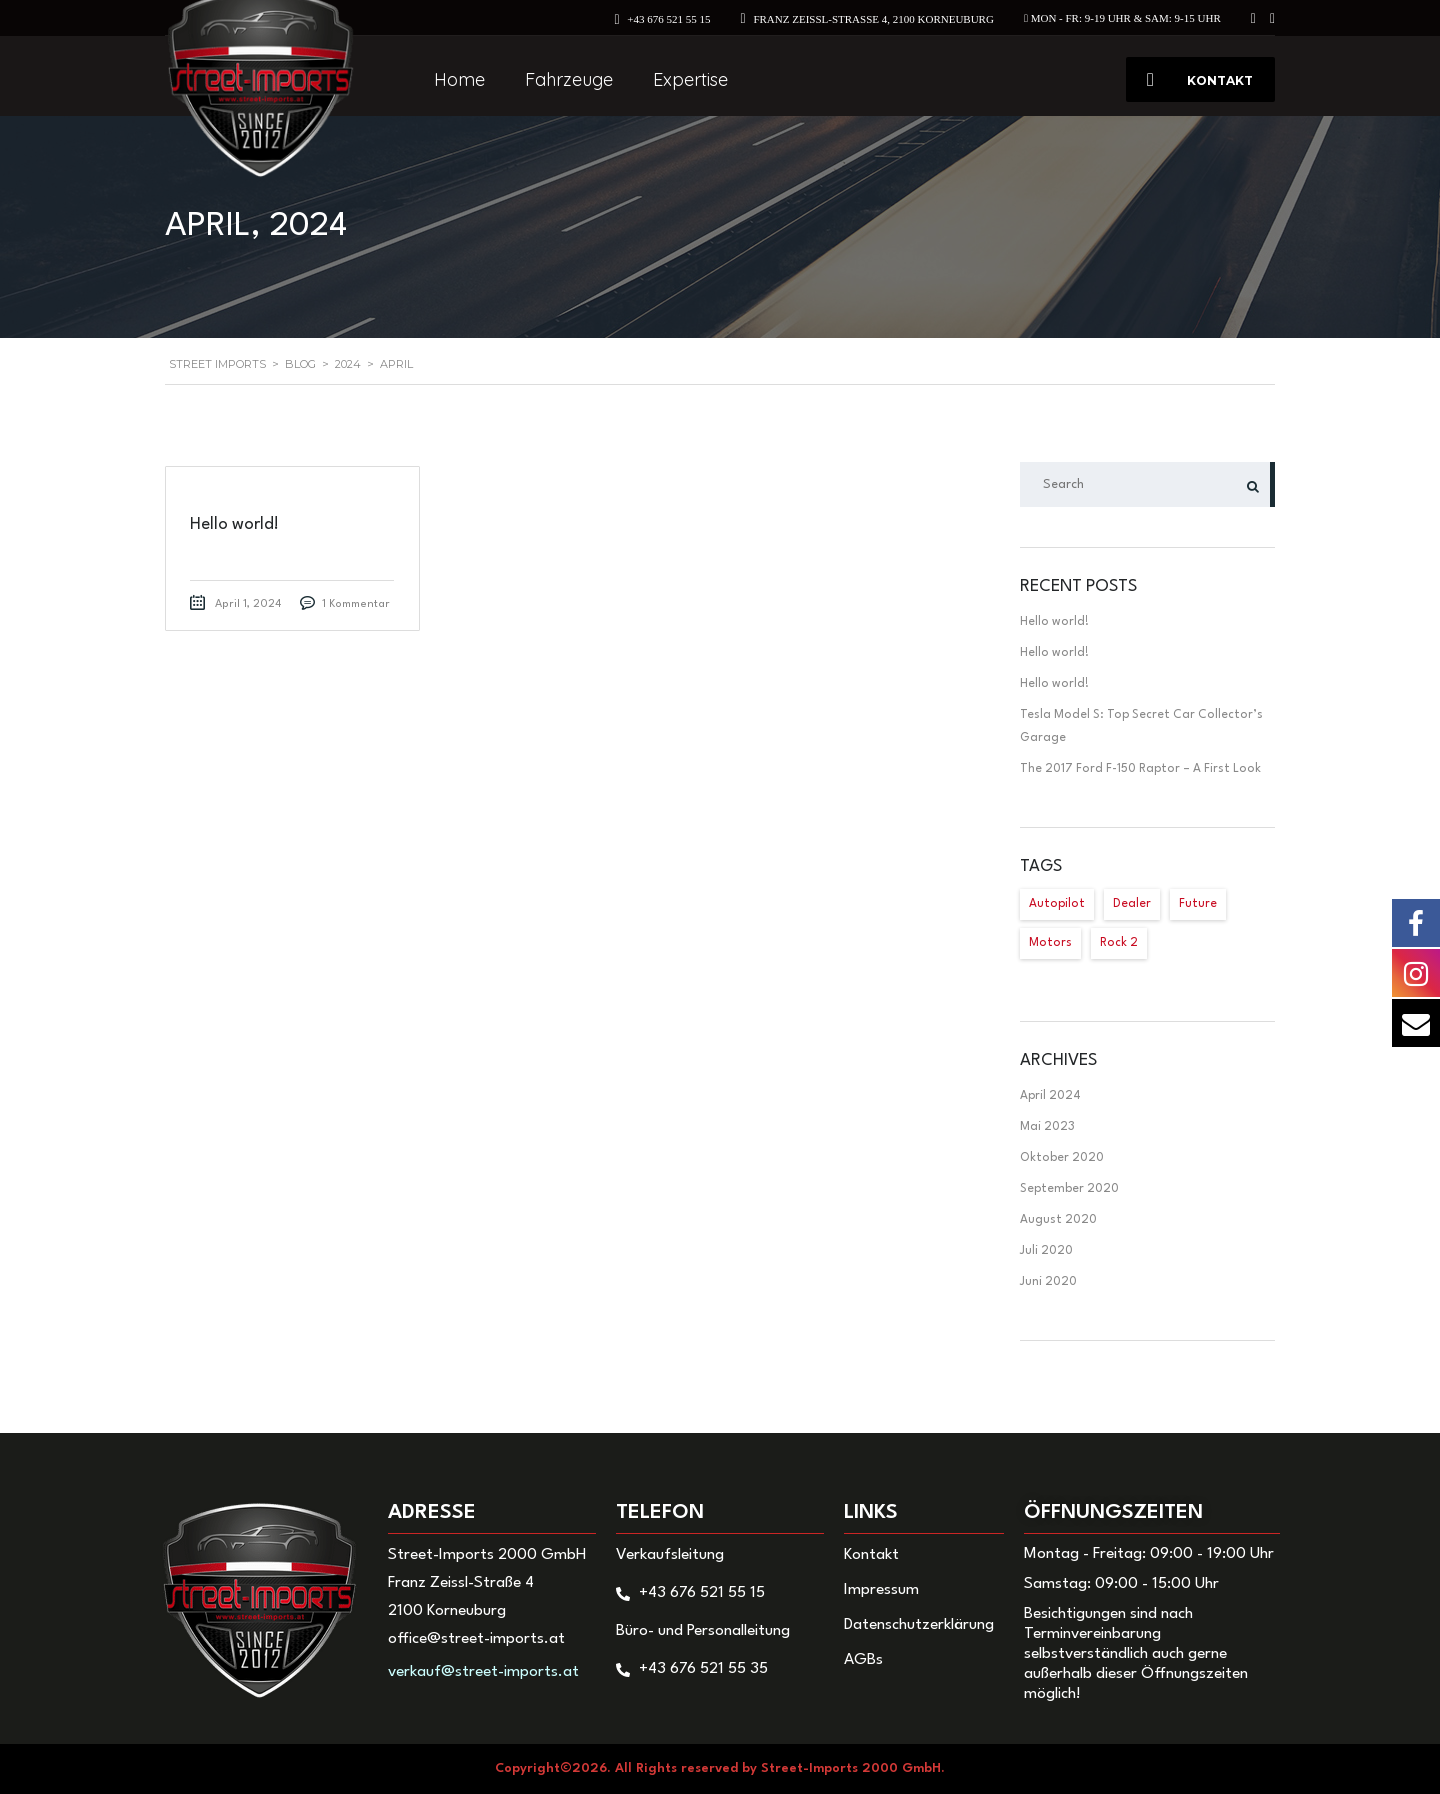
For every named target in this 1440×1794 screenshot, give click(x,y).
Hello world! (1054, 622)
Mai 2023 (1047, 1127)
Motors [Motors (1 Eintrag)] (1050, 943)
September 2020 (1069, 1189)
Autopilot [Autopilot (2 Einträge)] (1057, 904)
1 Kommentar (357, 604)
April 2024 (1050, 1096)
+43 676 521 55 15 (668, 19)
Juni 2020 (1048, 1282)
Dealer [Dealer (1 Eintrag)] (1132, 904)
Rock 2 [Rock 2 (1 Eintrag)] (1119, 943)
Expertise (690, 79)
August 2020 (1058, 1220)
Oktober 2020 (1062, 1158)
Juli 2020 (1046, 1251)
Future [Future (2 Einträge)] (1198, 904)
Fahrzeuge (569, 79)
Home (459, 79)
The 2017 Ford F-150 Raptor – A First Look (1140, 769)
